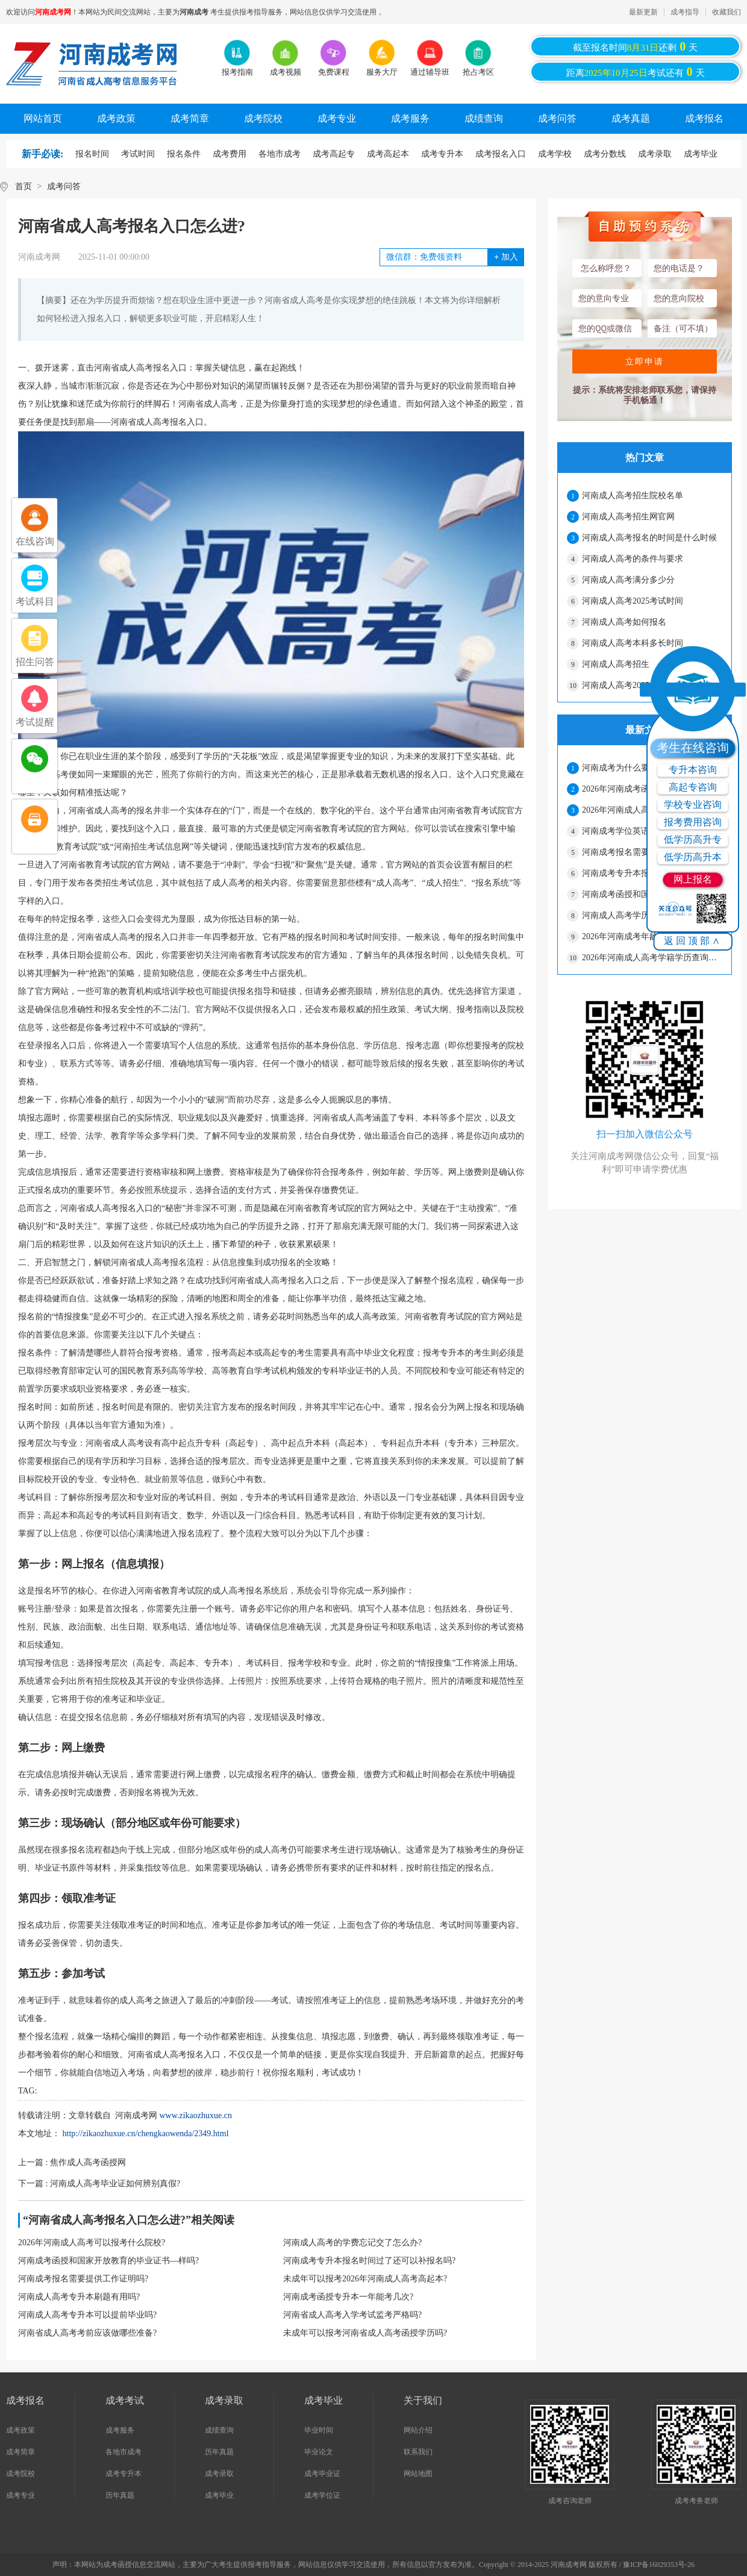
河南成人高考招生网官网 (628, 516)
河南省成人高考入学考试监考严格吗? (352, 2314)
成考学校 (555, 153)
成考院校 (263, 118)
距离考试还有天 (635, 71)
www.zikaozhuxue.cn (196, 2115)
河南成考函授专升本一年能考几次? (348, 2296)
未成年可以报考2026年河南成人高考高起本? (365, 2278)
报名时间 (92, 153)
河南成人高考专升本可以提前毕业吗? (87, 2314)
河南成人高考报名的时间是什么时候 (649, 537)
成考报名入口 (500, 153)
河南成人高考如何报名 (624, 622)
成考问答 (557, 118)
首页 (23, 186)
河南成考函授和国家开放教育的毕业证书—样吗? (108, 2260)
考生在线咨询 (693, 747)
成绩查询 (483, 118)
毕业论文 (318, 2452)
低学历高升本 (693, 857)
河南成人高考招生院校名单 (632, 495)
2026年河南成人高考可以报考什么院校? (91, 2242)
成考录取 (655, 153)
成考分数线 (605, 153)
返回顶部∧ (693, 941)
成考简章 (189, 118)
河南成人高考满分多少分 (628, 579)
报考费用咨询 (693, 822)
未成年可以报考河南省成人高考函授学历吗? (365, 2332)
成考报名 (704, 118)
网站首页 (42, 118)
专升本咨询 (693, 769)
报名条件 (184, 153)
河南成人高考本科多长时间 (632, 643)
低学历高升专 (693, 839)
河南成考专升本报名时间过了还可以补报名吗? (369, 2260)
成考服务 (410, 118)
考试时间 (138, 153)
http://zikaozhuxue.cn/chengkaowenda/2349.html (146, 2133)
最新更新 (643, 12)
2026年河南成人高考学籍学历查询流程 (652, 957)
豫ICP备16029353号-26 (659, 2564)
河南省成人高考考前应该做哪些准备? (87, 2332)
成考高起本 (388, 153)
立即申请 (644, 361)
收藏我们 (726, 12)
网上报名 (693, 879)
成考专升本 (442, 153)
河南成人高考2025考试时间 (632, 600)
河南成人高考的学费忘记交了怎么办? (352, 2242)
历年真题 (119, 2495)
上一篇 (72, 2162)
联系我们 (418, 2452)
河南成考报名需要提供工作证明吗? (83, 2278)
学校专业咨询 (693, 804)
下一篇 (99, 2183)
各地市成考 (279, 153)
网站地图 (418, 2473)
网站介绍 (418, 2430)
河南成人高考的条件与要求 (632, 558)
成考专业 (336, 118)
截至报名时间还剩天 (635, 46)
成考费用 (229, 153)
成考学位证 (322, 2495)
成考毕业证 (322, 2473)
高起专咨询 (693, 787)
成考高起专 (334, 153)
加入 (505, 256)
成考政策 (116, 118)
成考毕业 (700, 153)
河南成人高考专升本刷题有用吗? (79, 2296)
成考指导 (684, 12)
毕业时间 (318, 2430)
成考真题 (630, 118)
